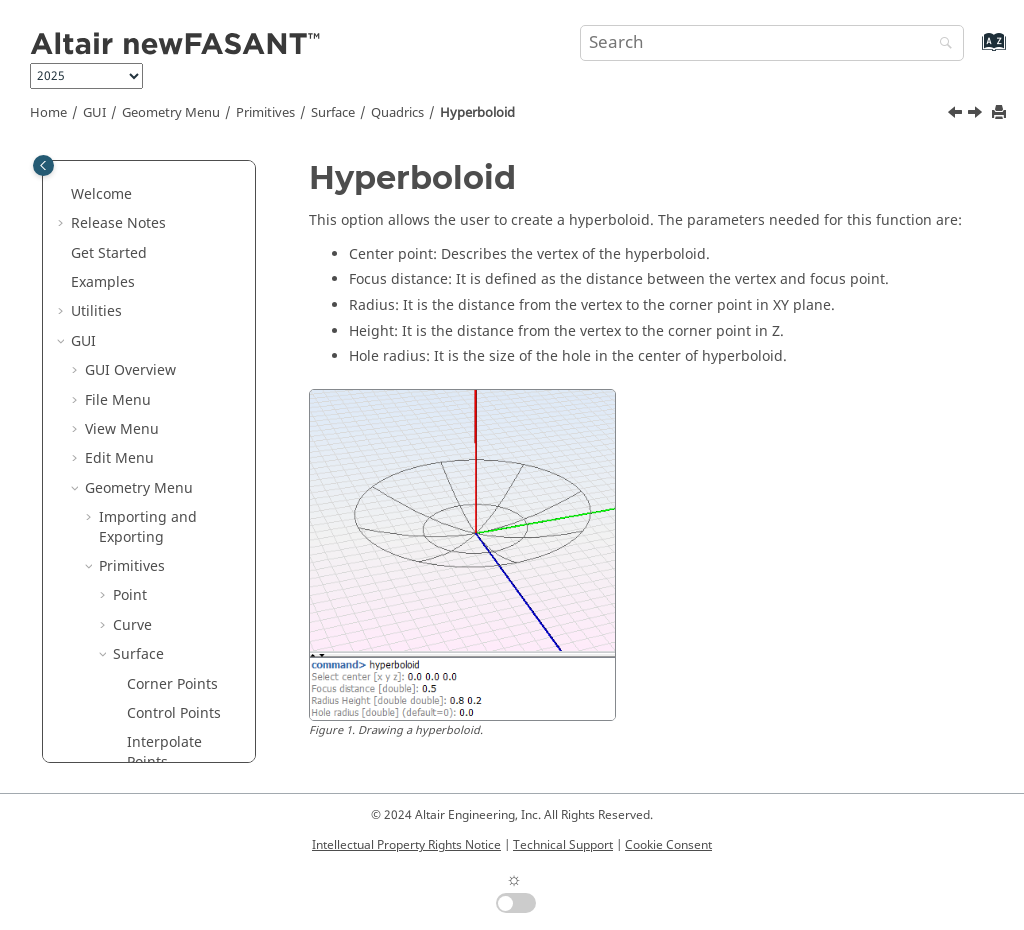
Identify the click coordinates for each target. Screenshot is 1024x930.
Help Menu (122, 731)
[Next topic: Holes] (977, 115)
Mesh (131, 613)
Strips (146, 349)
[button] (119, 174)
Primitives (265, 113)
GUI (94, 113)
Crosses (153, 319)
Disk (141, 202)
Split (142, 555)
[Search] (941, 44)
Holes (145, 466)
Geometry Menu (171, 113)
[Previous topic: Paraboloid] (957, 115)
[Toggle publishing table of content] (43, 165)
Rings (146, 290)
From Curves (169, 525)
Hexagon (156, 231)
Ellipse (149, 261)
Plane (145, 173)
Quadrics (397, 113)
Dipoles (152, 496)
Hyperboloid (477, 113)
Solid (129, 584)
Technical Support (563, 845)
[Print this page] (1001, 113)
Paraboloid (177, 408)
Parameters (137, 672)
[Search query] (772, 43)
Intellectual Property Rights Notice (406, 845)
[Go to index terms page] (972, 51)
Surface (333, 113)
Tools (116, 643)
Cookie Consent (668, 845)
